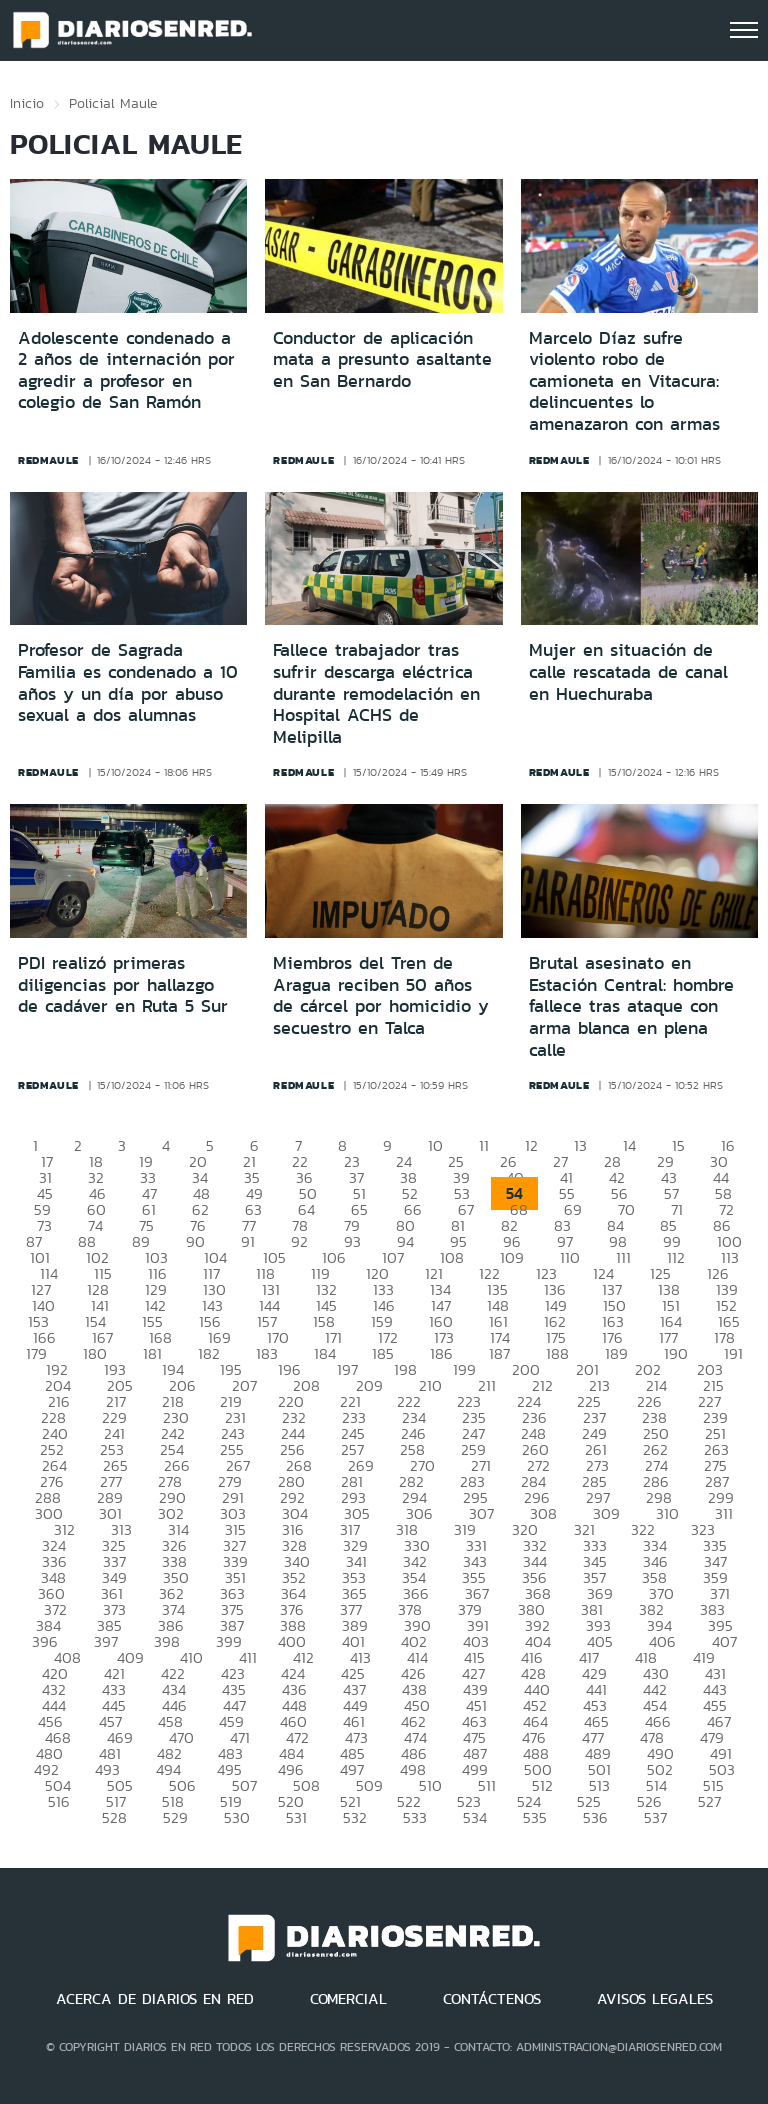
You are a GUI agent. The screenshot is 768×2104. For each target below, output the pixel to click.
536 (595, 1817)
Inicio (27, 103)
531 (296, 1817)
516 (59, 1801)
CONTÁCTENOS (492, 1999)
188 (557, 1353)
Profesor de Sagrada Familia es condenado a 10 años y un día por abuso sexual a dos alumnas (128, 682)
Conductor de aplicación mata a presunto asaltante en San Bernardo (382, 359)
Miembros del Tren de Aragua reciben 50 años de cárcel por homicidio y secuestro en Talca (381, 995)
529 (175, 1817)
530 (237, 1817)
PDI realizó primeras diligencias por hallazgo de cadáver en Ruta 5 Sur (123, 984)
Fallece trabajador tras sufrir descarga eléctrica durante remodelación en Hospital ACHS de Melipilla (376, 693)
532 (355, 1817)
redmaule (48, 460)
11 (484, 1145)
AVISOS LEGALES (655, 1999)
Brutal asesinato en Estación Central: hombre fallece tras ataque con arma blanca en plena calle (631, 1006)
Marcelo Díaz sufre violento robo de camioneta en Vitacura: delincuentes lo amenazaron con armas (624, 381)
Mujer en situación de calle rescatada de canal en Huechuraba (628, 671)
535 (535, 1817)
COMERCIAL (348, 1999)
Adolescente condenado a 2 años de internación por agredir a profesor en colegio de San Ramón (126, 370)
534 (475, 1817)
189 (616, 1353)
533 (415, 1817)
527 (709, 1801)
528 (114, 1817)
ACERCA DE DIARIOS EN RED (155, 1999)
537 (655, 1817)
